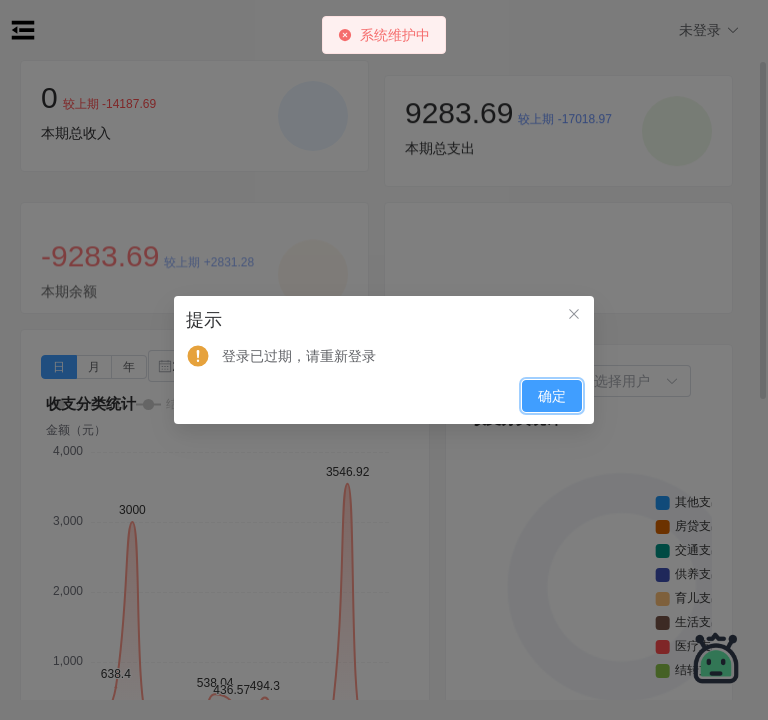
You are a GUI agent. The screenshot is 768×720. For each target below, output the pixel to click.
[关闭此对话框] (574, 316)
